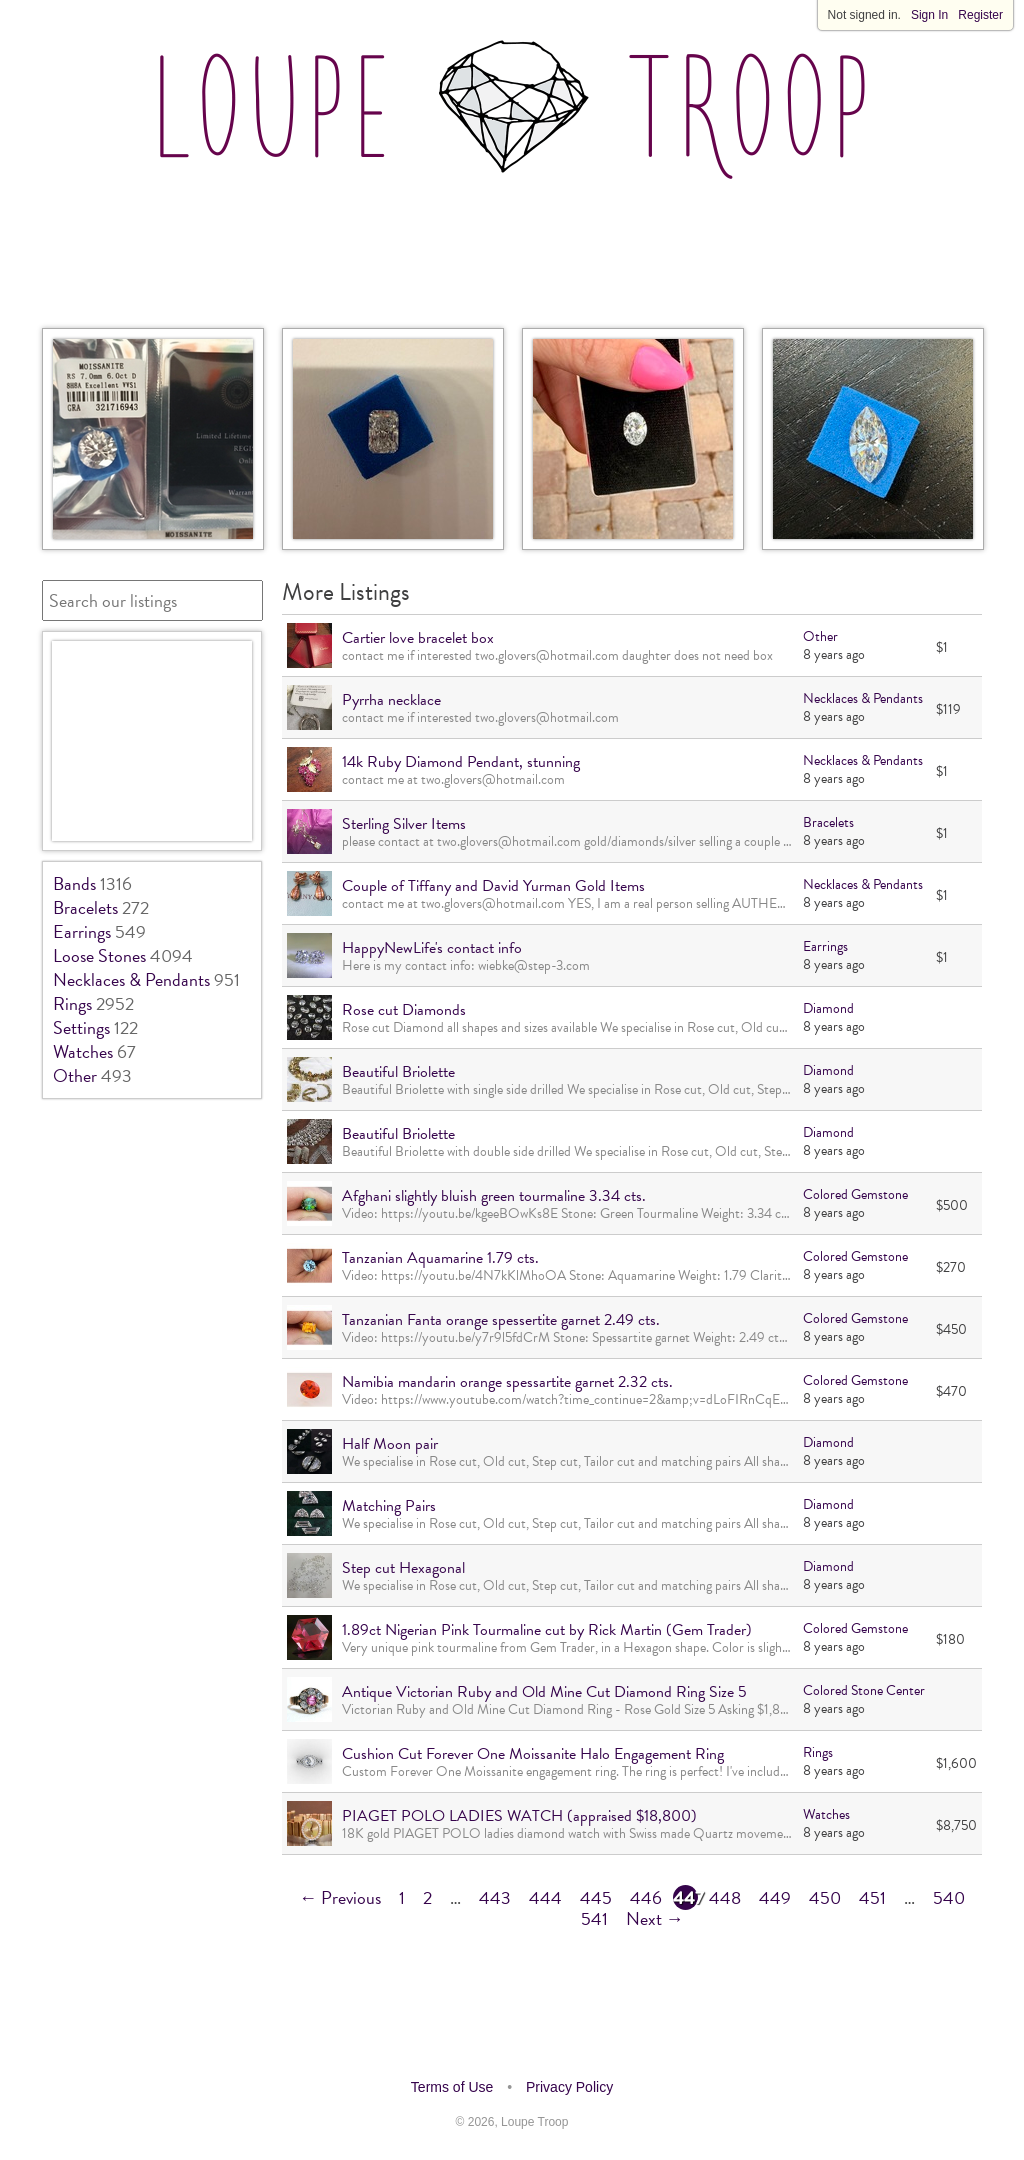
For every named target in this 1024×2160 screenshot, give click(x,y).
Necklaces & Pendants (131, 979)
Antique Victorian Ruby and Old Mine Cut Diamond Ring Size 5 (544, 1692)
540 (949, 1897)
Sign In (929, 15)
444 (545, 1897)
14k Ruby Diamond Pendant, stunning (461, 762)
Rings (72, 1003)
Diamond (828, 1008)
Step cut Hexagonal (403, 1568)
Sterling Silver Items (404, 824)
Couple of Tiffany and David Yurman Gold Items (493, 886)
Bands (74, 883)
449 (775, 1897)
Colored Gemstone (855, 1194)
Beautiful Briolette (398, 1072)
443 (495, 1897)
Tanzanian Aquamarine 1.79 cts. (440, 1258)
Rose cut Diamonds (404, 1010)
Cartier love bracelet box (418, 638)
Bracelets (85, 907)
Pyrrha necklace (391, 700)
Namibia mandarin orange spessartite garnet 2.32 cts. (507, 1382)
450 (825, 1897)
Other (75, 1075)
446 (646, 1897)
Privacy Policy (569, 2087)
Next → (655, 1918)
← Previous (340, 1897)
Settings (81, 1027)
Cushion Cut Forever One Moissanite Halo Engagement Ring (533, 1754)
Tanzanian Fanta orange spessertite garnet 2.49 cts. (501, 1320)
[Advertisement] (512, 249)
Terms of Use (452, 2087)
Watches (83, 1051)
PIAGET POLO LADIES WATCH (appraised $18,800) (519, 1816)
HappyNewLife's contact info (432, 948)
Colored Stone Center (864, 1690)
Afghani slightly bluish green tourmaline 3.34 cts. (494, 1196)
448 (725, 1897)
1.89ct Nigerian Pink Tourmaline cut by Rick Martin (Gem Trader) (547, 1630)
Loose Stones (99, 955)
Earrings (82, 931)
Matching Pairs (389, 1506)
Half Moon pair (390, 1444)
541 (594, 1918)
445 (596, 1897)
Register (980, 15)
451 (872, 1897)
